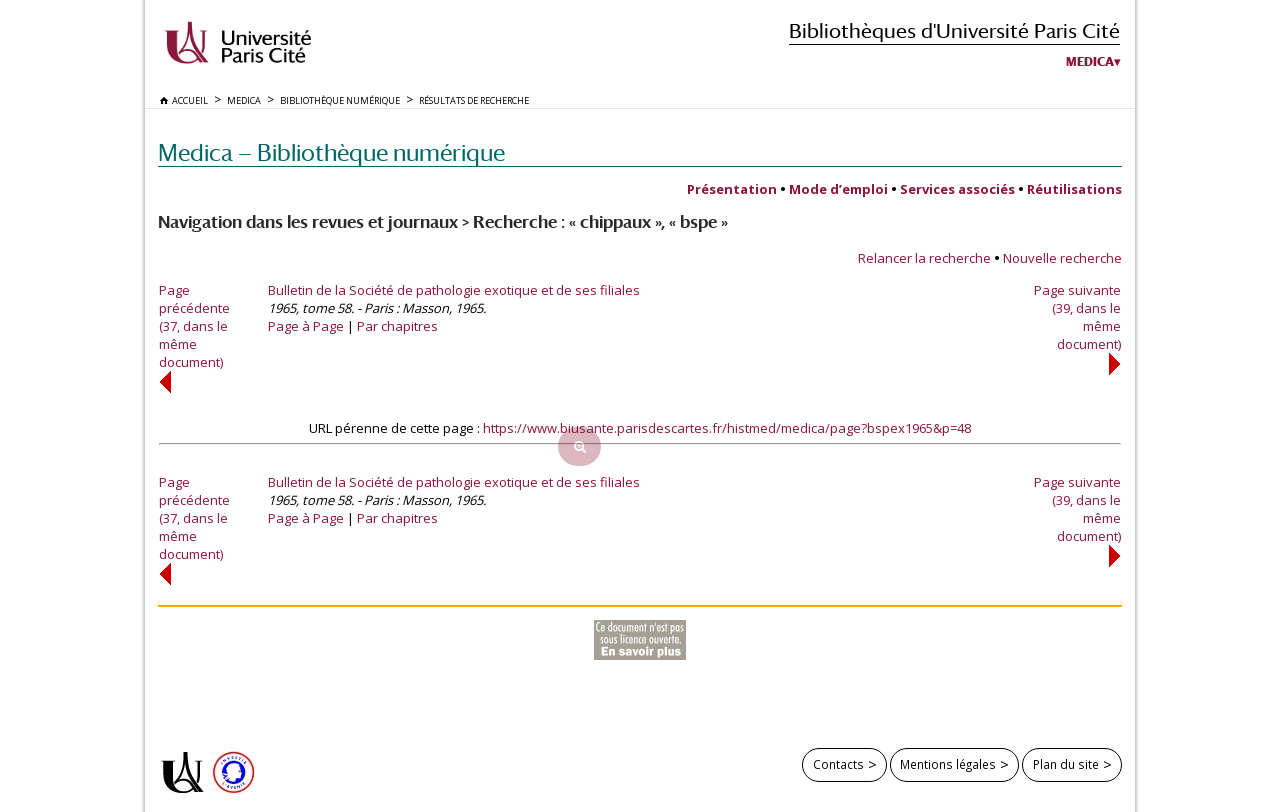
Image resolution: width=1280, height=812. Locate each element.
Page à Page (306, 326)
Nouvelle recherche (1062, 258)
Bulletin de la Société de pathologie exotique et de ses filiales (454, 290)
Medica (1090, 62)
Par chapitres (397, 326)
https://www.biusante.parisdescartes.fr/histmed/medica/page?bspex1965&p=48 (727, 428)
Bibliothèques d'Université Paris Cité (954, 30)
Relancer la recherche (924, 258)
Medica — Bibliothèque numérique (331, 152)
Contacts (838, 764)
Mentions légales (948, 764)
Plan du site (1066, 764)
